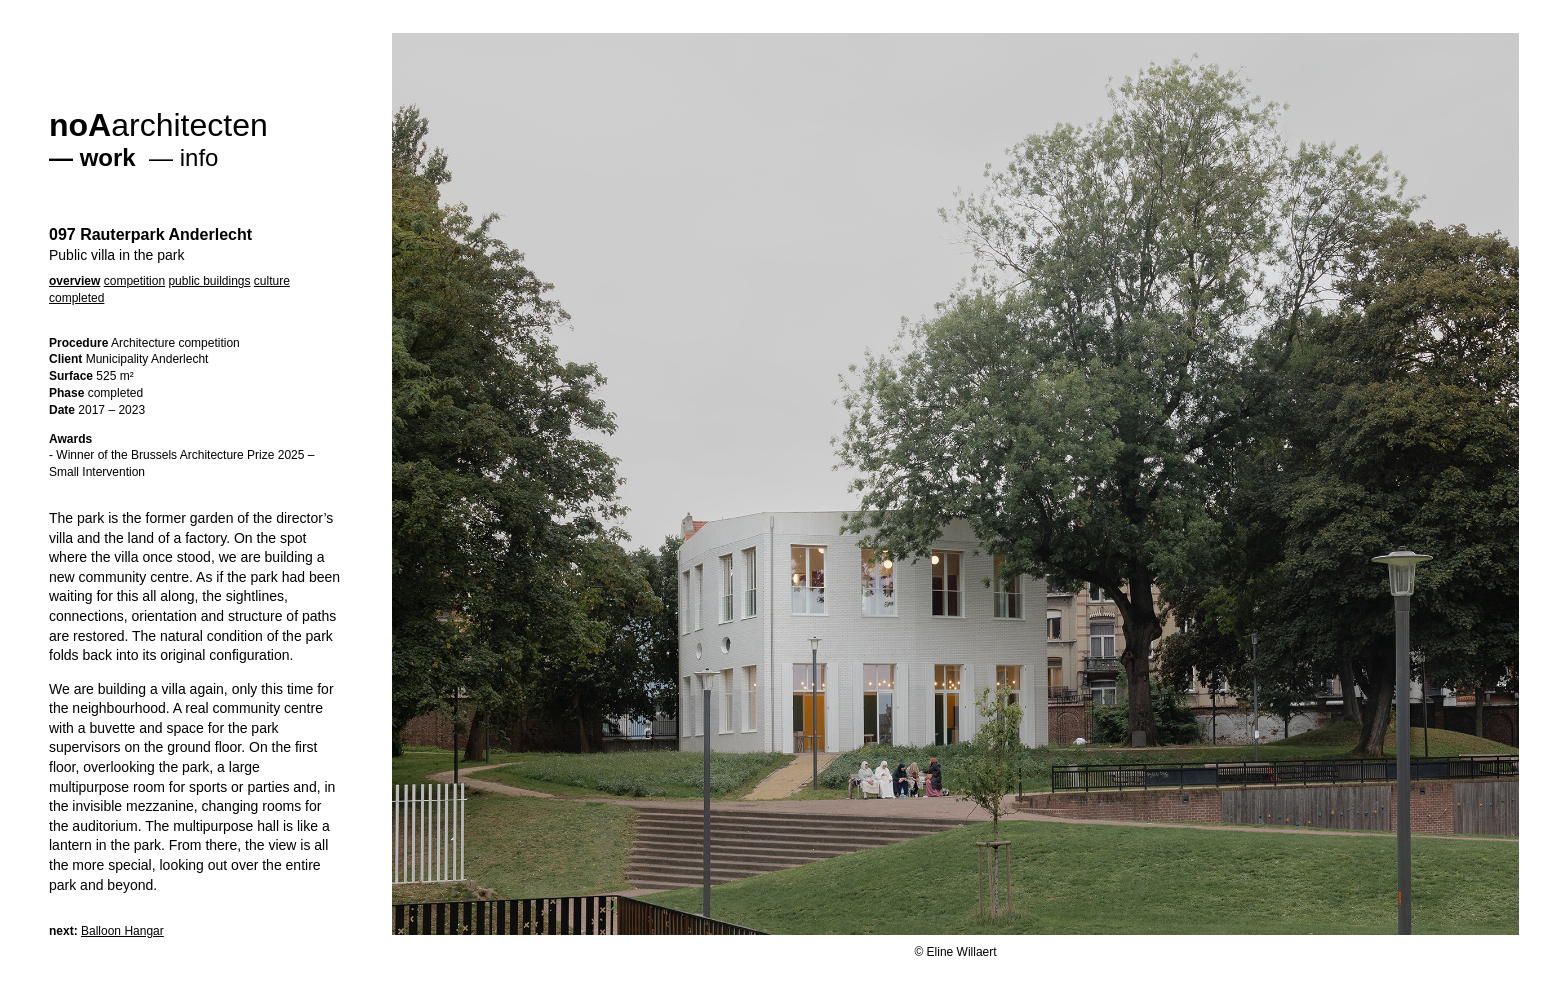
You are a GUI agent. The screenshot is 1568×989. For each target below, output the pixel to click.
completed (76, 298)
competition (134, 281)
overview (74, 281)
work (108, 157)
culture (272, 281)
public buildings (209, 281)
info (199, 157)
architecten (158, 125)
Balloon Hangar (122, 931)
